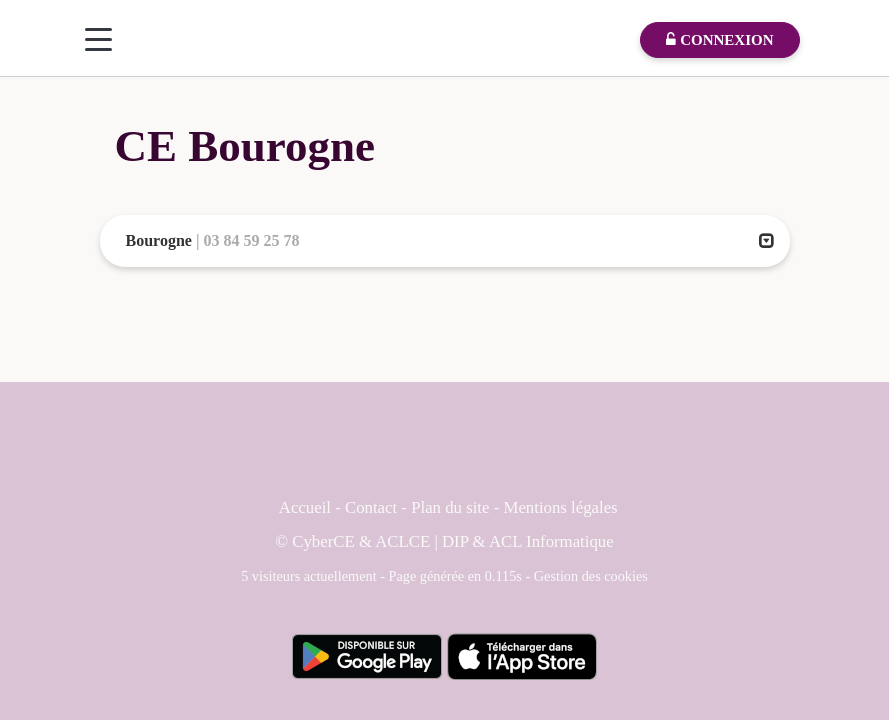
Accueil (305, 507)
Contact (371, 507)
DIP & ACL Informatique (528, 541)
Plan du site (452, 507)
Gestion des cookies (591, 576)
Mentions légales (560, 507)
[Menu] (98, 39)
